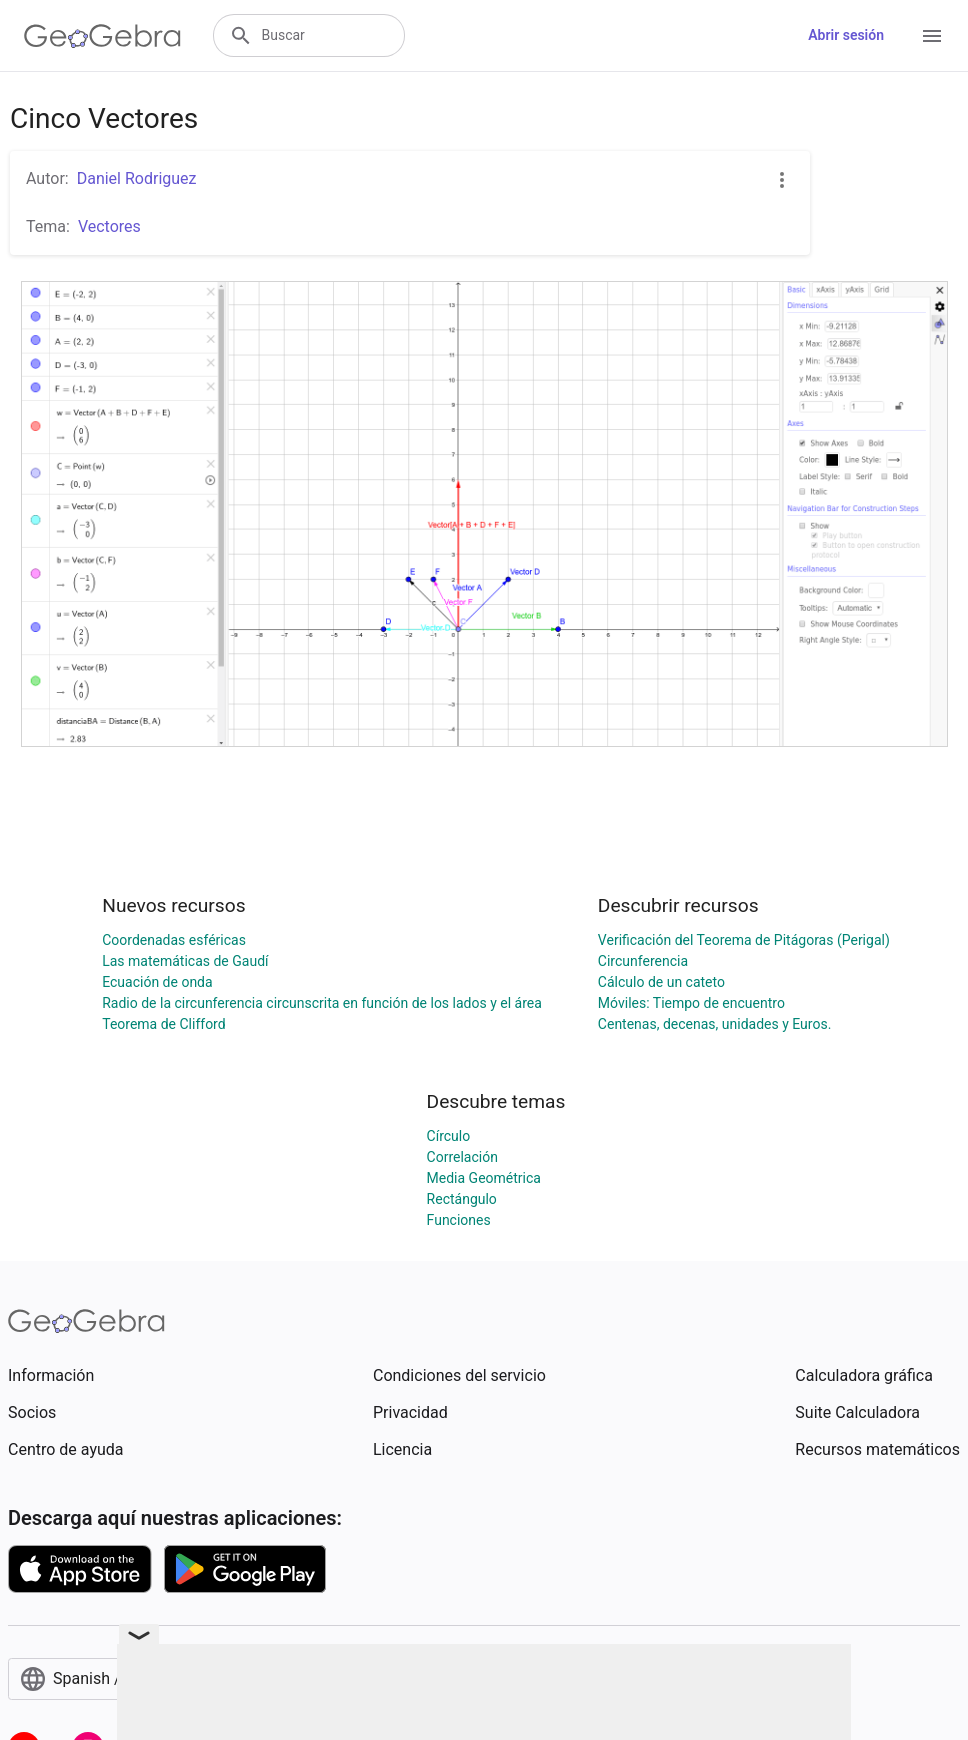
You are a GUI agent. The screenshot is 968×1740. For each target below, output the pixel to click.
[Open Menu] (932, 36)
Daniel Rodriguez (137, 178)
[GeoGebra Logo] (102, 36)
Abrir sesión (846, 35)
